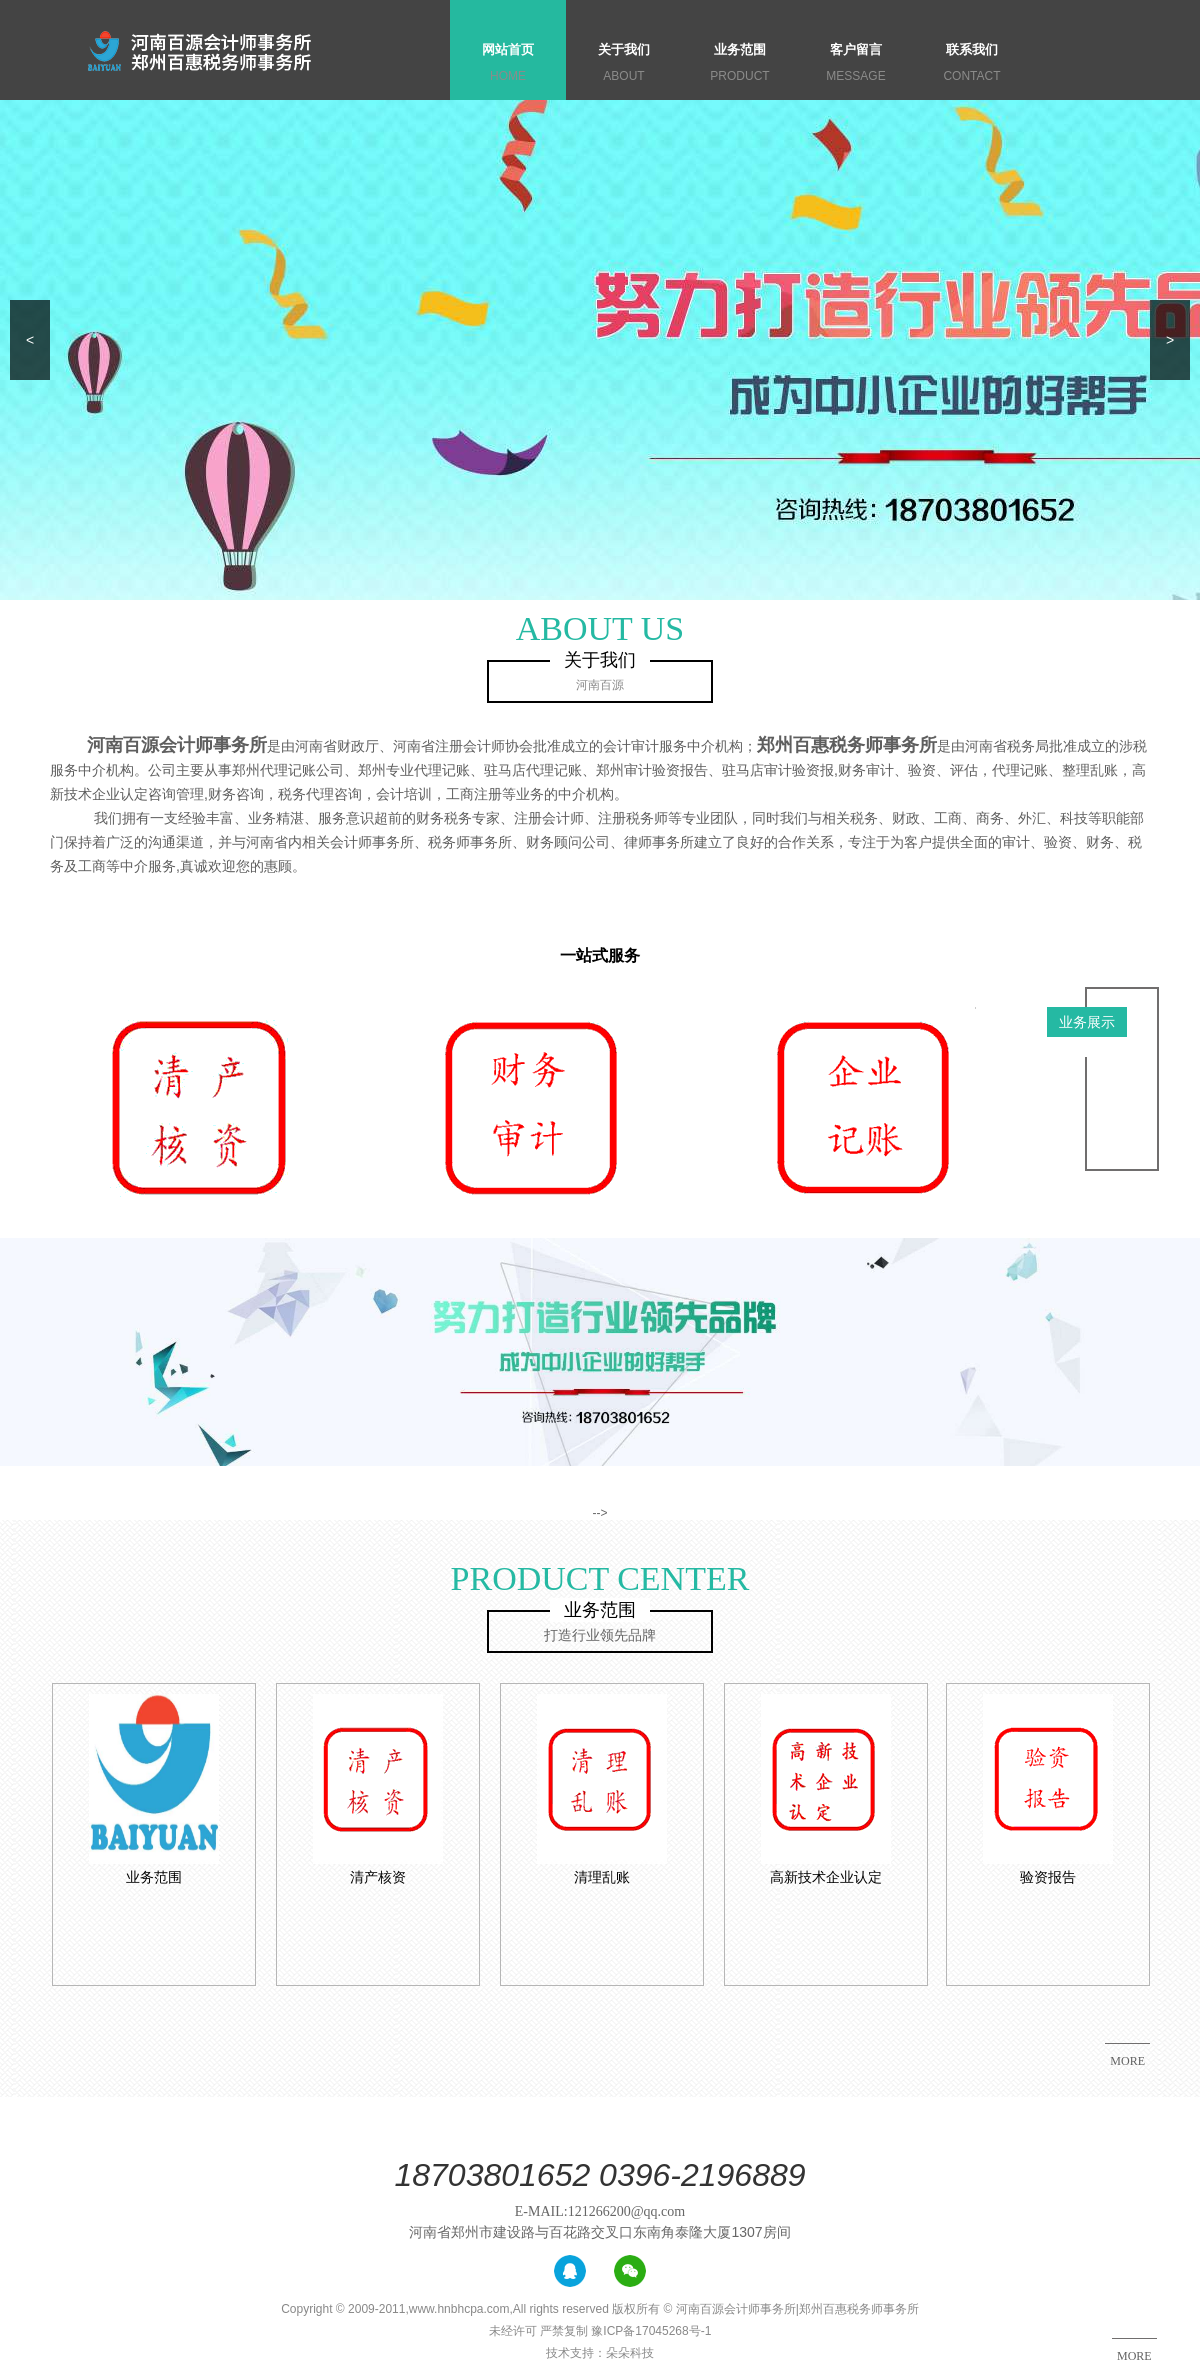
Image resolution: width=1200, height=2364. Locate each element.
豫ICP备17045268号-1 (651, 2331)
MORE (1134, 2356)
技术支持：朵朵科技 (600, 2353)
